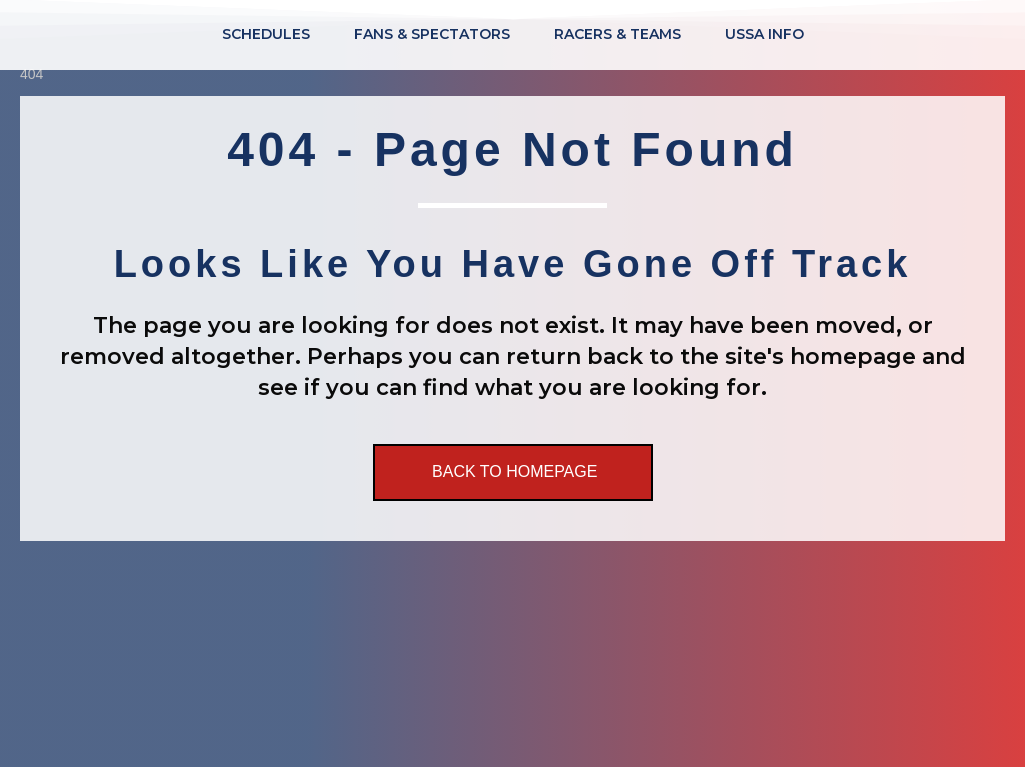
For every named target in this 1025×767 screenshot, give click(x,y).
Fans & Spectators (432, 34)
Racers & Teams (617, 34)
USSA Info (764, 34)
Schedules (266, 34)
